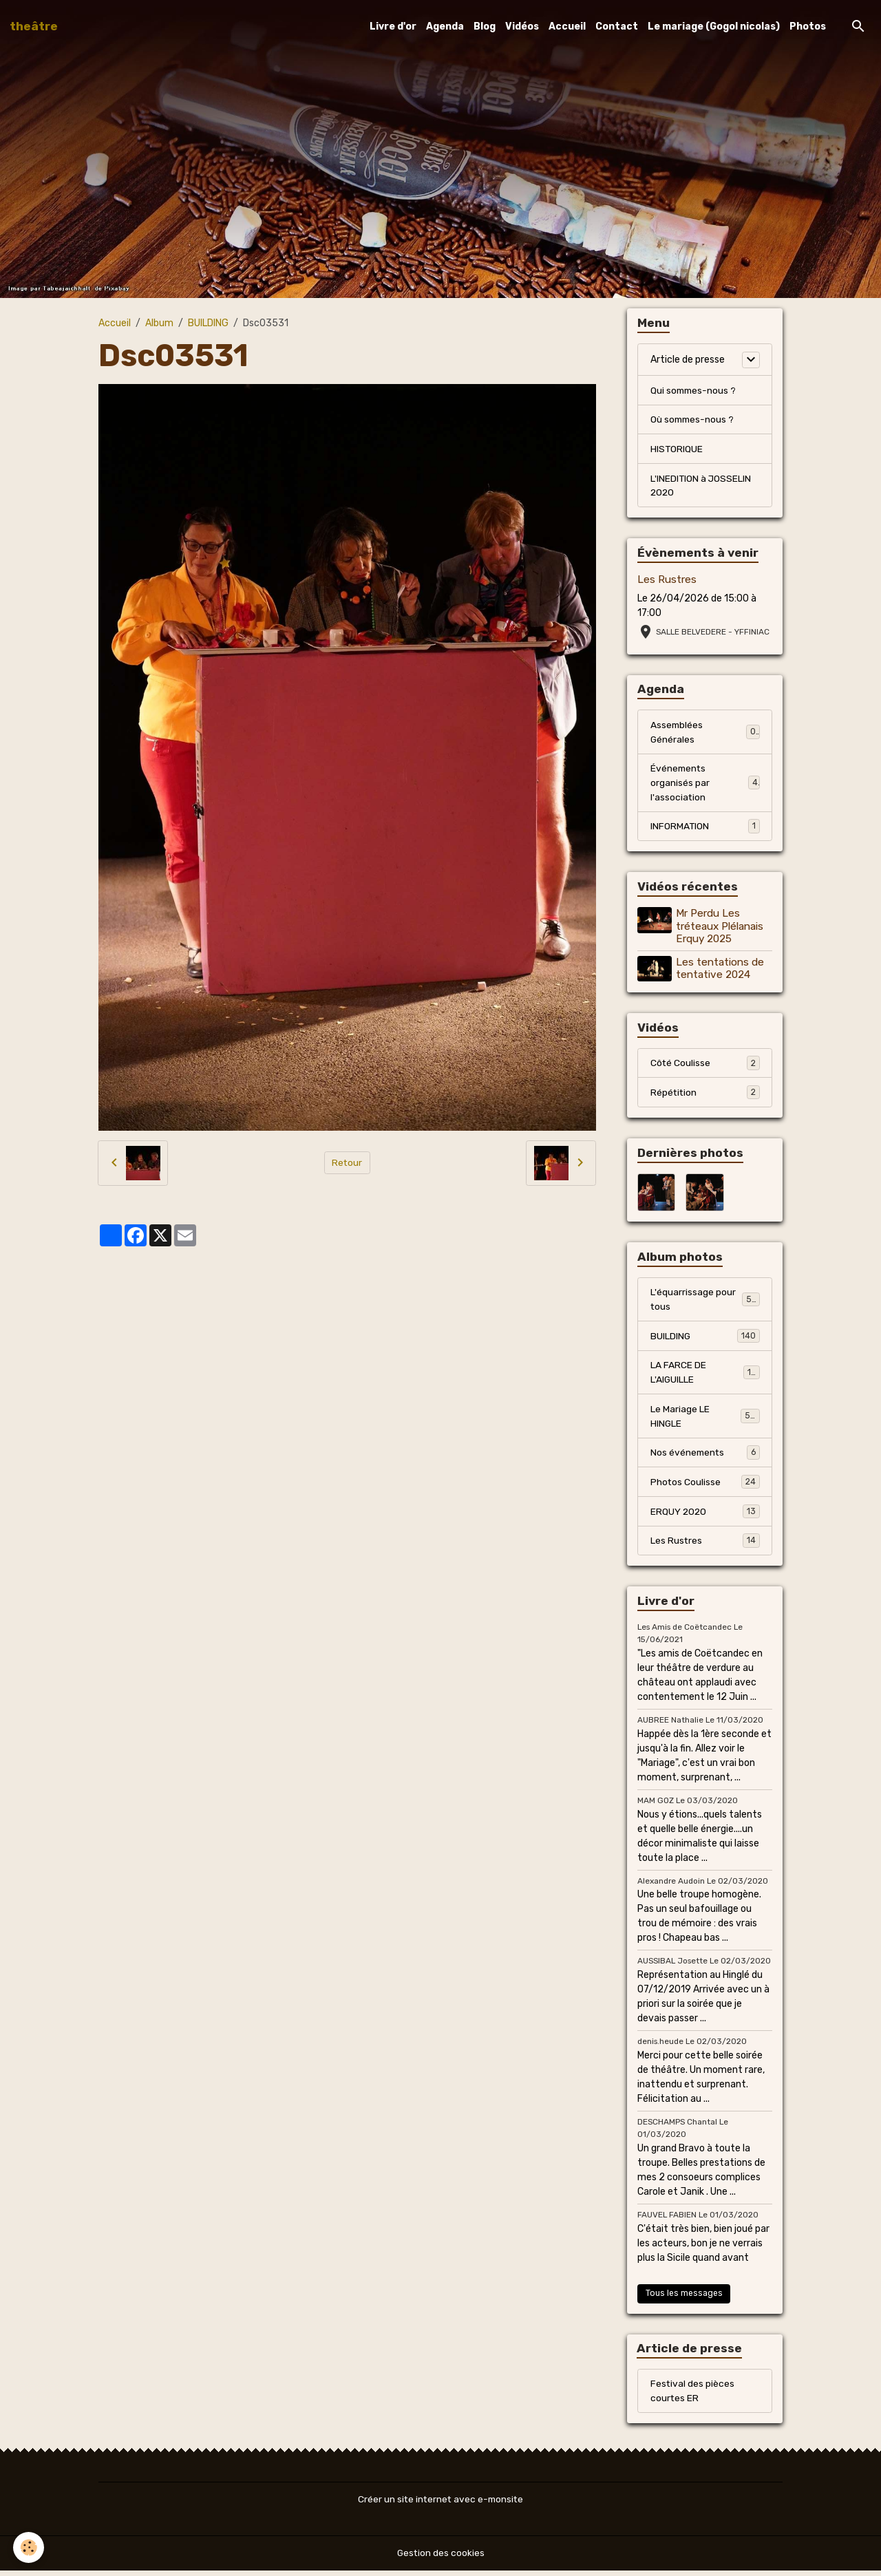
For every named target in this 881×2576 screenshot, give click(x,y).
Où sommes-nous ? (693, 420)
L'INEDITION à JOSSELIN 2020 (701, 486)
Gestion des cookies (440, 2558)
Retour (347, 1163)
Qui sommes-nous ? (694, 390)
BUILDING (208, 323)
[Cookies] (29, 2547)
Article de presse (687, 359)
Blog (485, 26)
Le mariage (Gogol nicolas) (714, 26)
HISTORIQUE (676, 450)
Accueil (567, 26)
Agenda (445, 26)
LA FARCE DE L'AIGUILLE (705, 1376)
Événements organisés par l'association (705, 785)
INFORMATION (705, 828)
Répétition (705, 1094)
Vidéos (522, 26)
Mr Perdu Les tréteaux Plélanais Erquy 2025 (720, 929)
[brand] (34, 26)
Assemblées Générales (705, 734)
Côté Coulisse (705, 1065)
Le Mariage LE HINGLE (705, 1420)
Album (159, 323)
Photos (807, 26)
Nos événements (705, 1456)
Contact (616, 26)
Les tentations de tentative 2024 (721, 970)
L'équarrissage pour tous (705, 1302)
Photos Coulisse (705, 1486)
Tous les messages (684, 2298)
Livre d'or (393, 26)
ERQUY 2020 (705, 1515)
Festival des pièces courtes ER (692, 2396)
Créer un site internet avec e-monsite (440, 2505)
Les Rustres (667, 581)
